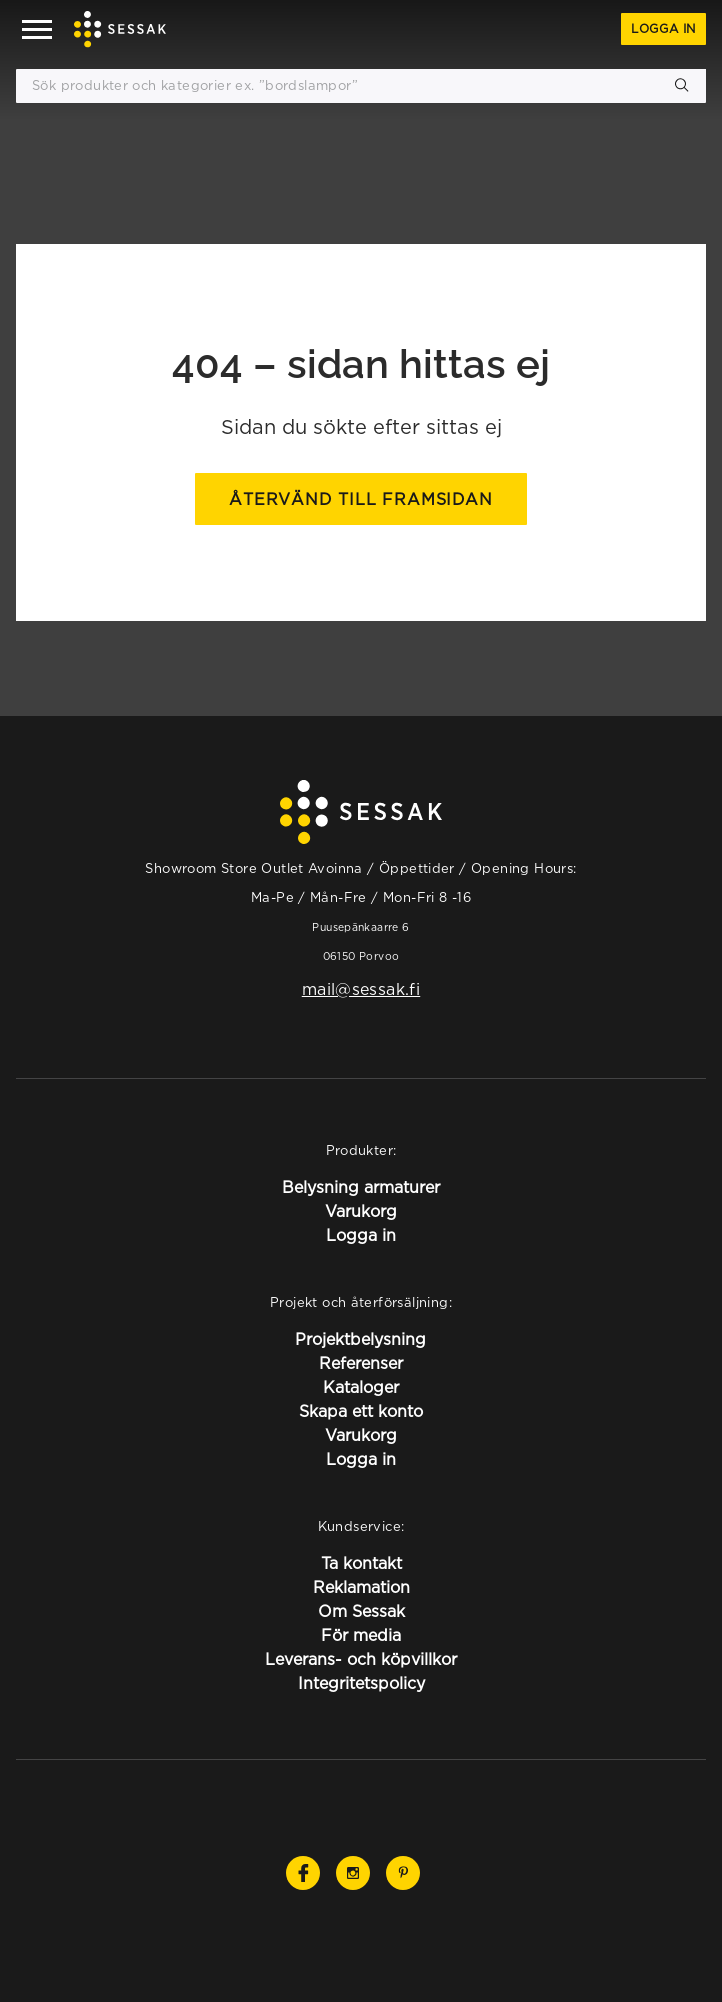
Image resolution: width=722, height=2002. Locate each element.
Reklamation (361, 1587)
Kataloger (361, 1387)
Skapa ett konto (361, 1411)
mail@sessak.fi (361, 989)
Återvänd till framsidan (360, 499)
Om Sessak (361, 1611)
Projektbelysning (360, 1339)
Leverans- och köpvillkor (361, 1659)
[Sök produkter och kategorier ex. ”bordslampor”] (361, 86)
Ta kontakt (361, 1563)
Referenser (361, 1363)
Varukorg (361, 1211)
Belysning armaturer (361, 1187)
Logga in (663, 28)
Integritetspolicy (361, 1683)
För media (361, 1635)
